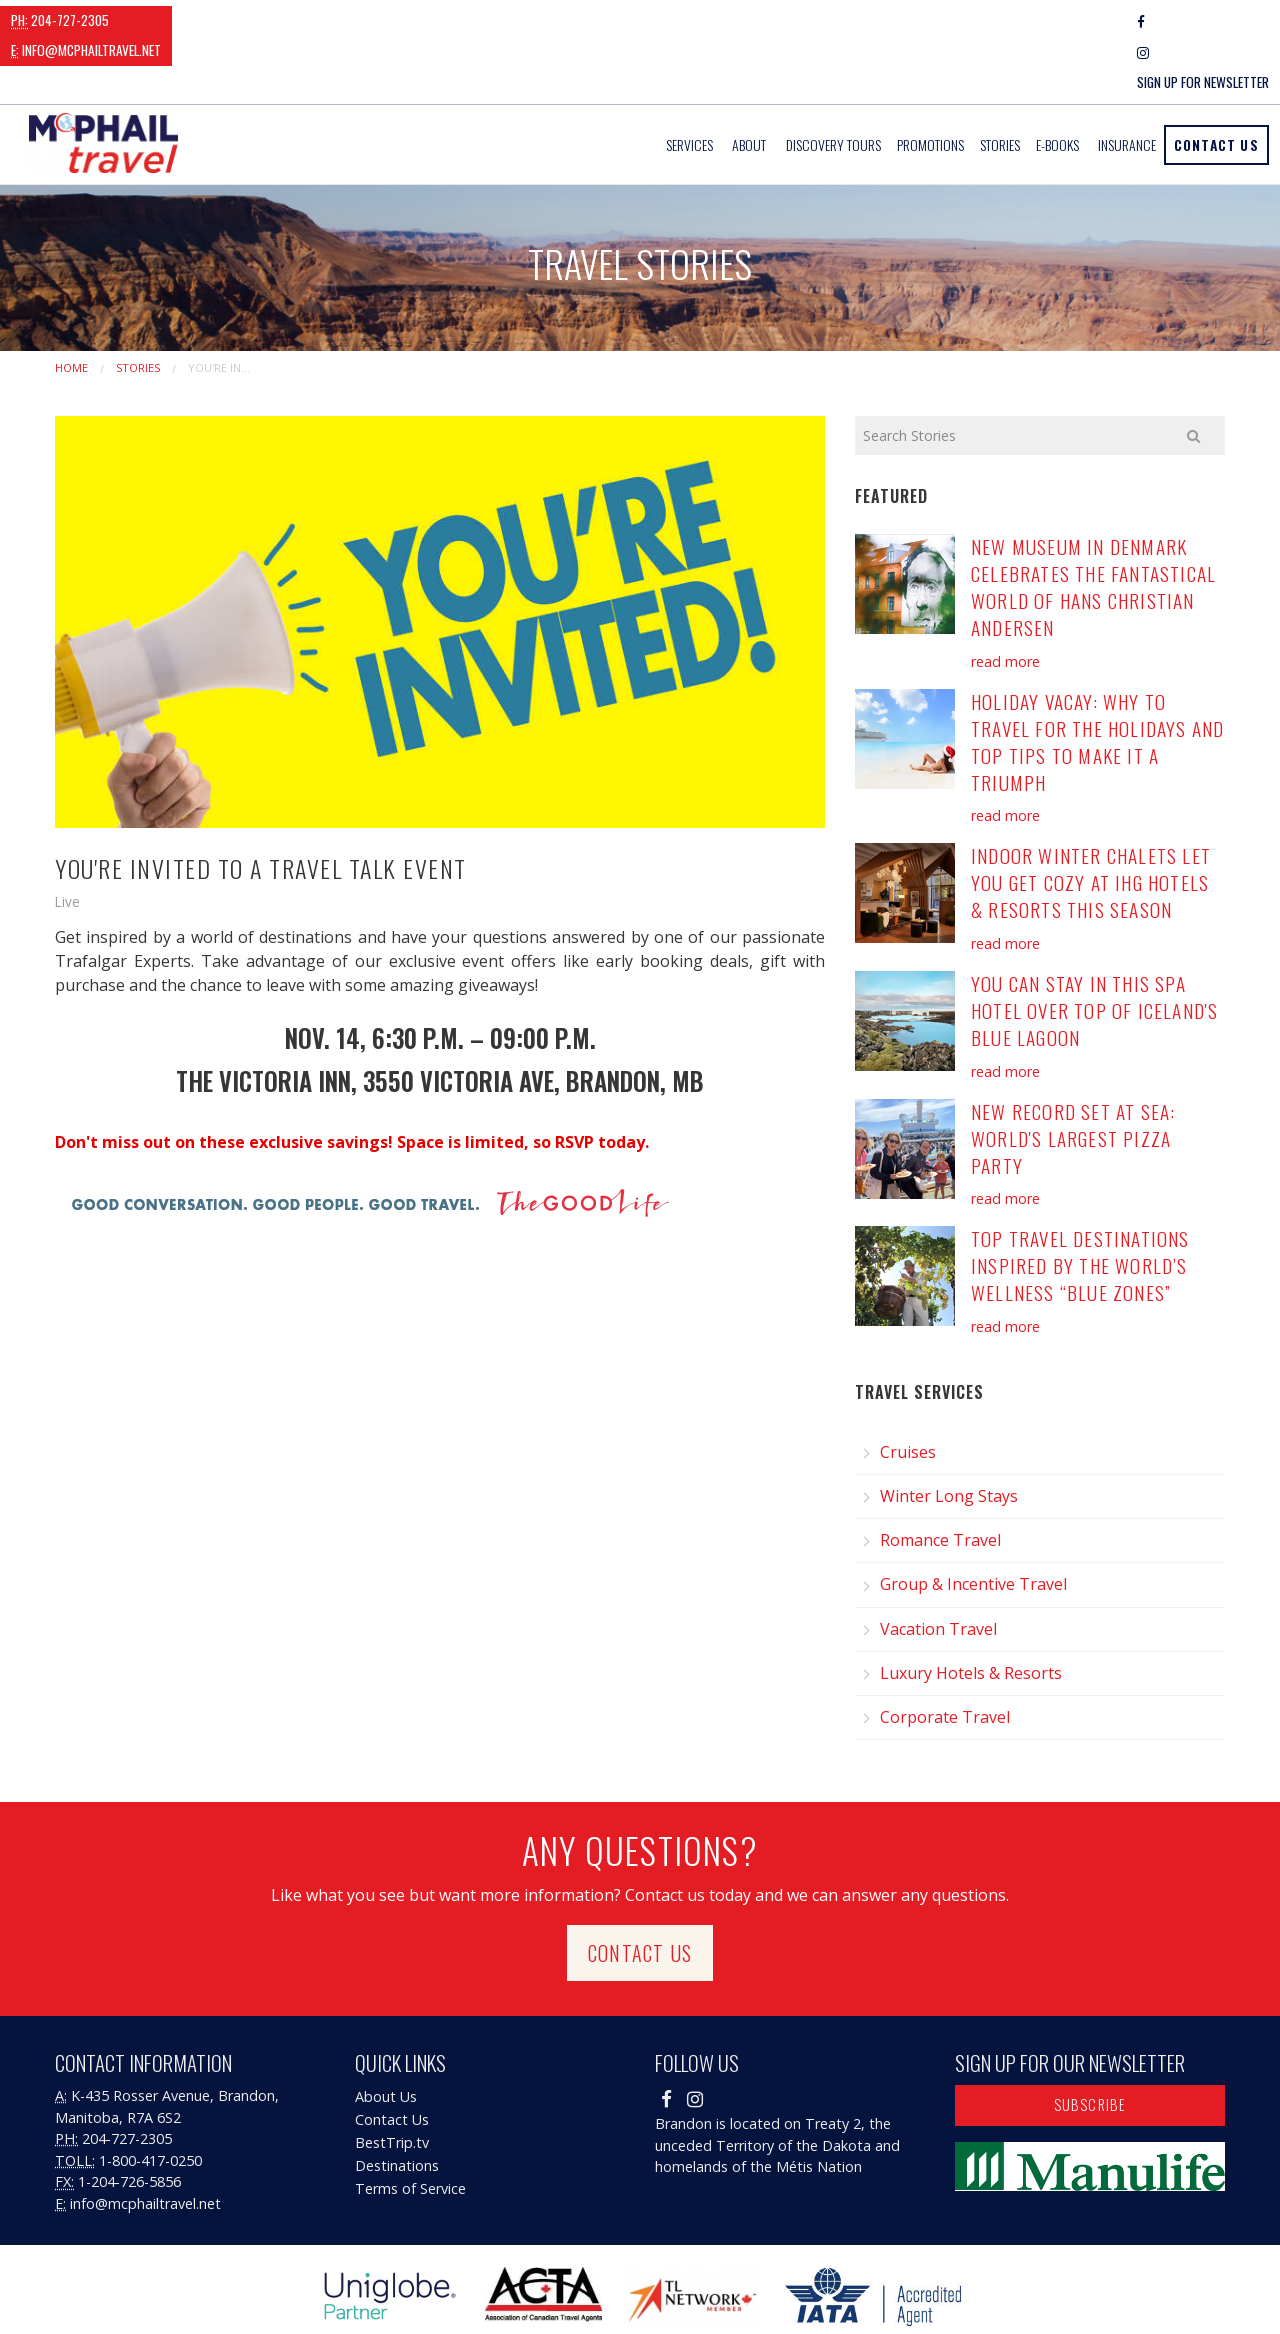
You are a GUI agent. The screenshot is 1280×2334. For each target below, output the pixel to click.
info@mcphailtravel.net (207, 20)
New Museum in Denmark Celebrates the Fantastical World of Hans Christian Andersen (1093, 527)
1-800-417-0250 (150, 2099)
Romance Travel (940, 1480)
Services (689, 84)
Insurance (1127, 84)
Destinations (397, 2105)
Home (71, 306)
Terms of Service (410, 2128)
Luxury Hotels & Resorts (971, 1612)
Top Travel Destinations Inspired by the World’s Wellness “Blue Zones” (1080, 1205)
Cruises (908, 1391)
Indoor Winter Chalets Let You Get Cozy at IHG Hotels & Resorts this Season (1091, 822)
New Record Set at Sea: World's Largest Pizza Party (1073, 1077)
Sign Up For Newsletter (1203, 21)
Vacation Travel (938, 1568)
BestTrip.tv (392, 2082)
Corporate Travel (945, 1657)
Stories (1000, 84)
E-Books (1057, 84)
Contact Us (1216, 83)
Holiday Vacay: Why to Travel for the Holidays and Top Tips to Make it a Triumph (1097, 681)
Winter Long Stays (949, 1436)
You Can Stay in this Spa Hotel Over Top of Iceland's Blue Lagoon (1094, 950)
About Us (386, 2036)
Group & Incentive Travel (973, 1524)
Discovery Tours (833, 84)
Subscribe (1090, 2044)
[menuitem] (691, 84)
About (749, 84)
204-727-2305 (60, 20)
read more (1005, 600)
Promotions (930, 84)
